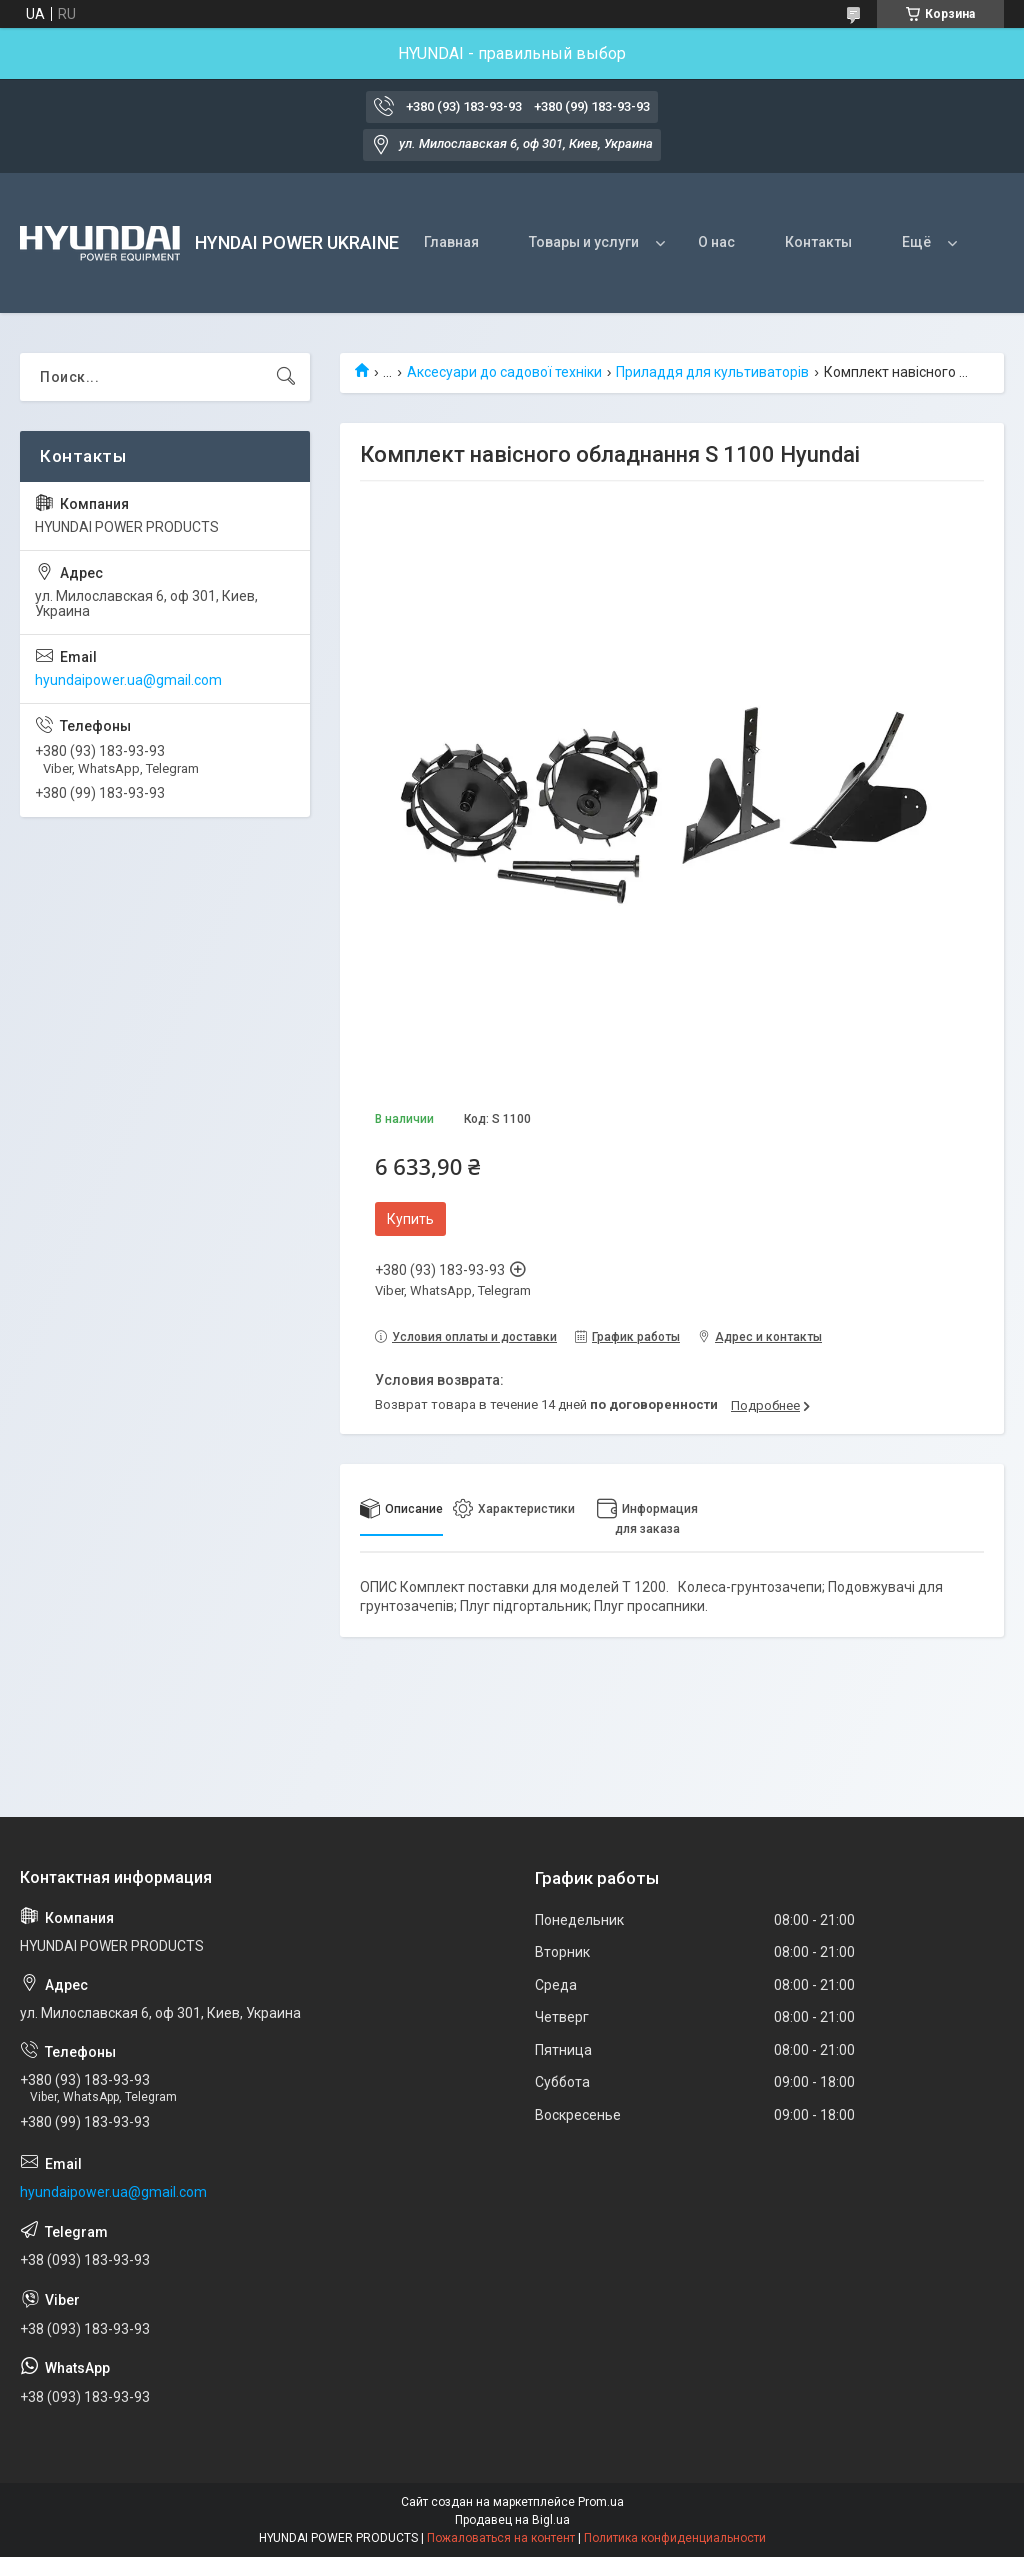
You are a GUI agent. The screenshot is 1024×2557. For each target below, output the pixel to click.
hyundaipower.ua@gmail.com (128, 680)
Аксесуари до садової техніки (504, 372)
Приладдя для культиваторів (712, 372)
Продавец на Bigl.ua (512, 2520)
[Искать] (286, 377)
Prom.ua (601, 2502)
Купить (410, 1219)
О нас (716, 242)
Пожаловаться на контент (501, 2538)
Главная (451, 242)
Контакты (818, 242)
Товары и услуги (584, 242)
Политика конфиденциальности (675, 2538)
